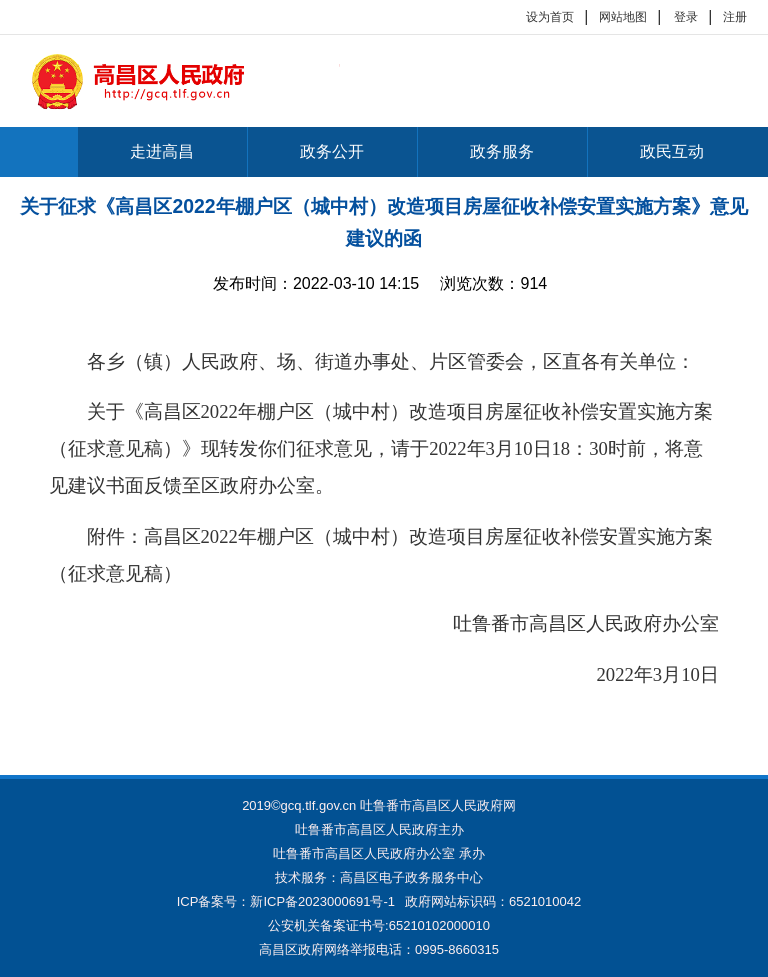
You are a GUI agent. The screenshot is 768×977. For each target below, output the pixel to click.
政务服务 (502, 151)
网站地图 (623, 17)
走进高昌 (162, 151)
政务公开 (332, 151)
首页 (38, 152)
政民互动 (672, 151)
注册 (735, 17)
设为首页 (550, 17)
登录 (686, 17)
